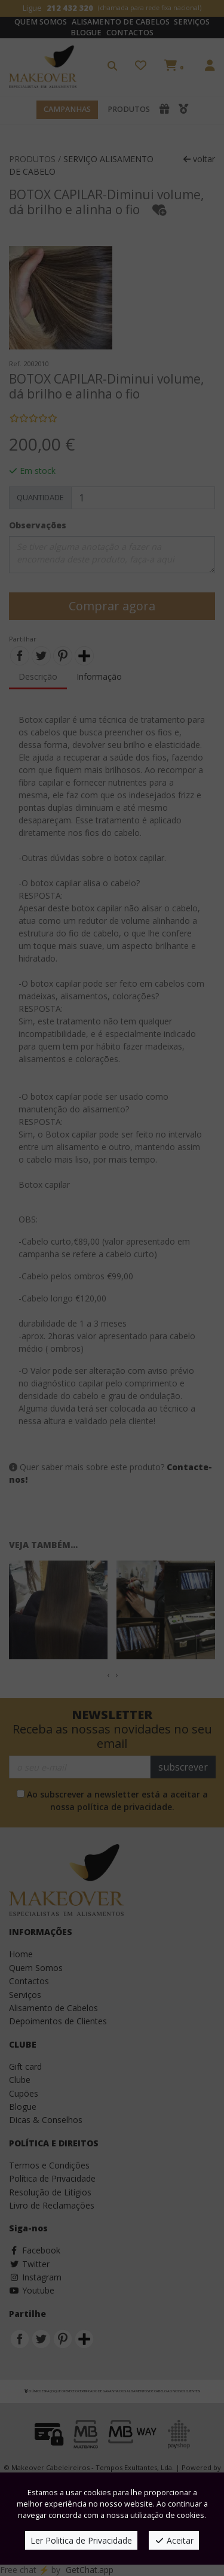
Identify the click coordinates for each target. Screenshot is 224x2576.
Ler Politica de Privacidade (81, 2540)
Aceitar (174, 2540)
